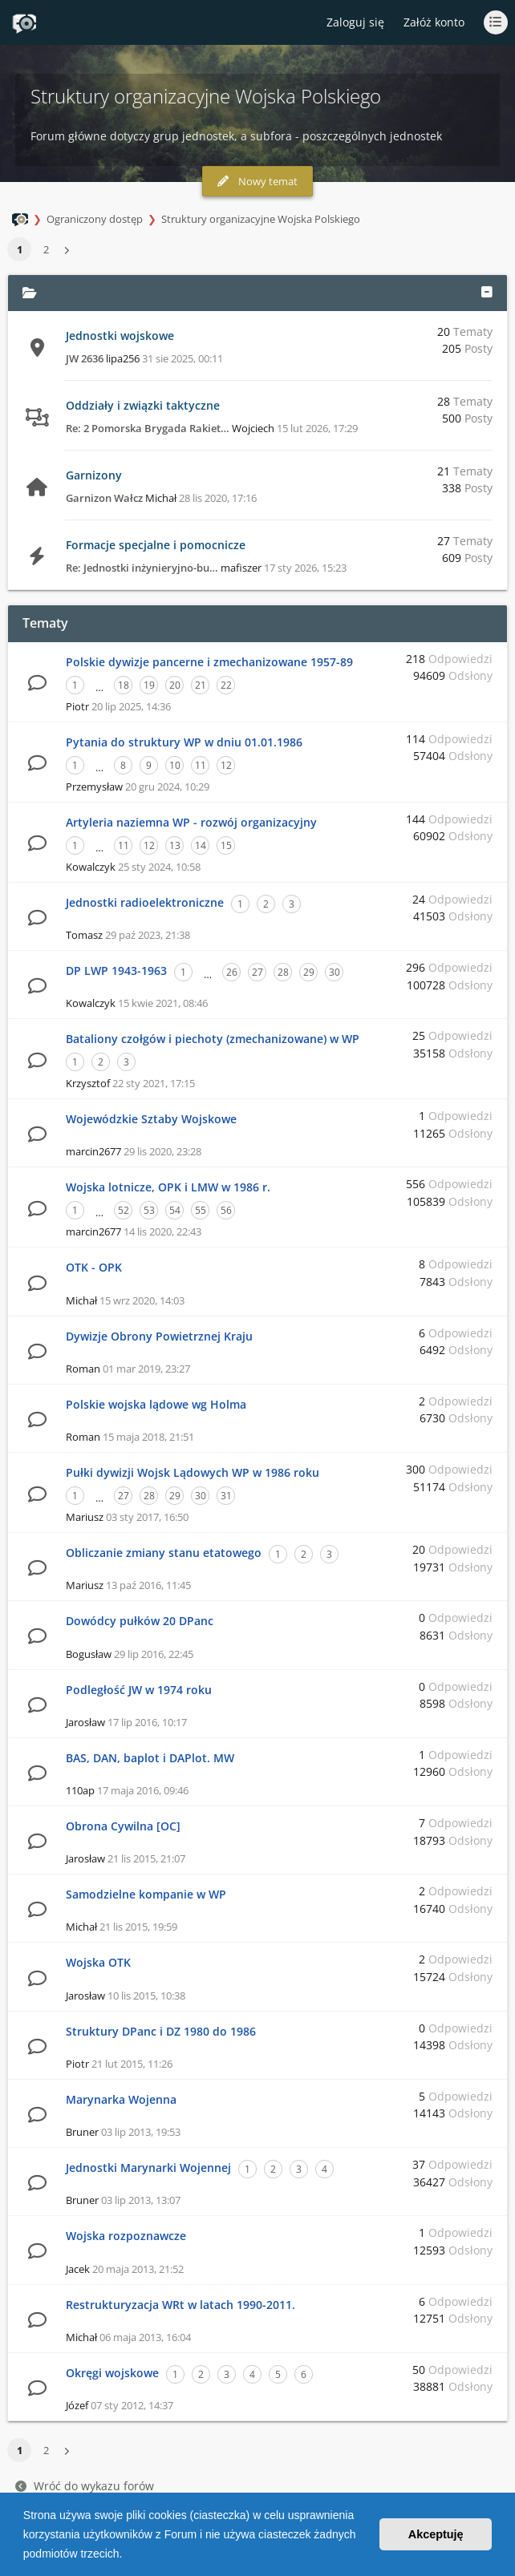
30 (334, 972)
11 (200, 765)
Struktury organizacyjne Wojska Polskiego (260, 219)
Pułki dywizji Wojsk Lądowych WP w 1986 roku (192, 1472)
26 (231, 972)
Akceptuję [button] (436, 2534)
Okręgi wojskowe (112, 2372)
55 (200, 1210)
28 (283, 972)
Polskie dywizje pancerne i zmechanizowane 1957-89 (209, 661)
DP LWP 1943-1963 (116, 970)
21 (200, 685)
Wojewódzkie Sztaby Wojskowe (151, 1118)
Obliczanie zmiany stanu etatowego (164, 1552)
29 (308, 972)
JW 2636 (84, 358)
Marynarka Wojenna (121, 2099)
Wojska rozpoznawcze (126, 2235)
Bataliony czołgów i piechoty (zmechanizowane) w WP (212, 1038)
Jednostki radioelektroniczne (145, 902)
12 (226, 765)
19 (149, 685)
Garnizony (94, 475)
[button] (127, 2555)
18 (123, 685)
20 (174, 685)
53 (149, 1210)
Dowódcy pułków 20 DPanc (139, 1620)
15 (226, 845)
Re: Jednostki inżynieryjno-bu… (142, 567)
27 (257, 972)
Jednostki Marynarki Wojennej (148, 2167)
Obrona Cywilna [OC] (123, 1826)
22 (226, 685)
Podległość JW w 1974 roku (139, 1689)
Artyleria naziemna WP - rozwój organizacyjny (191, 822)
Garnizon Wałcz (104, 498)
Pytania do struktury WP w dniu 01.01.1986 (184, 742)
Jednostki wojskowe (120, 335)
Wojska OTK (98, 1962)
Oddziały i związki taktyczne (143, 405)
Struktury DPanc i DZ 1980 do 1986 (161, 2031)
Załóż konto (433, 22)
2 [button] (46, 249)
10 (174, 765)
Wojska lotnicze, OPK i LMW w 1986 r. (168, 1187)
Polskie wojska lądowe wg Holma (156, 1404)
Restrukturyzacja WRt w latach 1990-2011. (180, 2304)
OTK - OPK (94, 1267)
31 (226, 1495)
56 (226, 1210)
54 (174, 1210)
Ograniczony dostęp (95, 219)
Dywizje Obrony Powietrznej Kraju (159, 1336)
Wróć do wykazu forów (84, 2485)
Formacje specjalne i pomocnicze (155, 544)
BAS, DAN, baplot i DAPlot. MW (150, 1757)
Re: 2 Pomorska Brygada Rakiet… (147, 428)
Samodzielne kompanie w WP (146, 1894)
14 (200, 845)
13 (174, 845)
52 (123, 1210)
